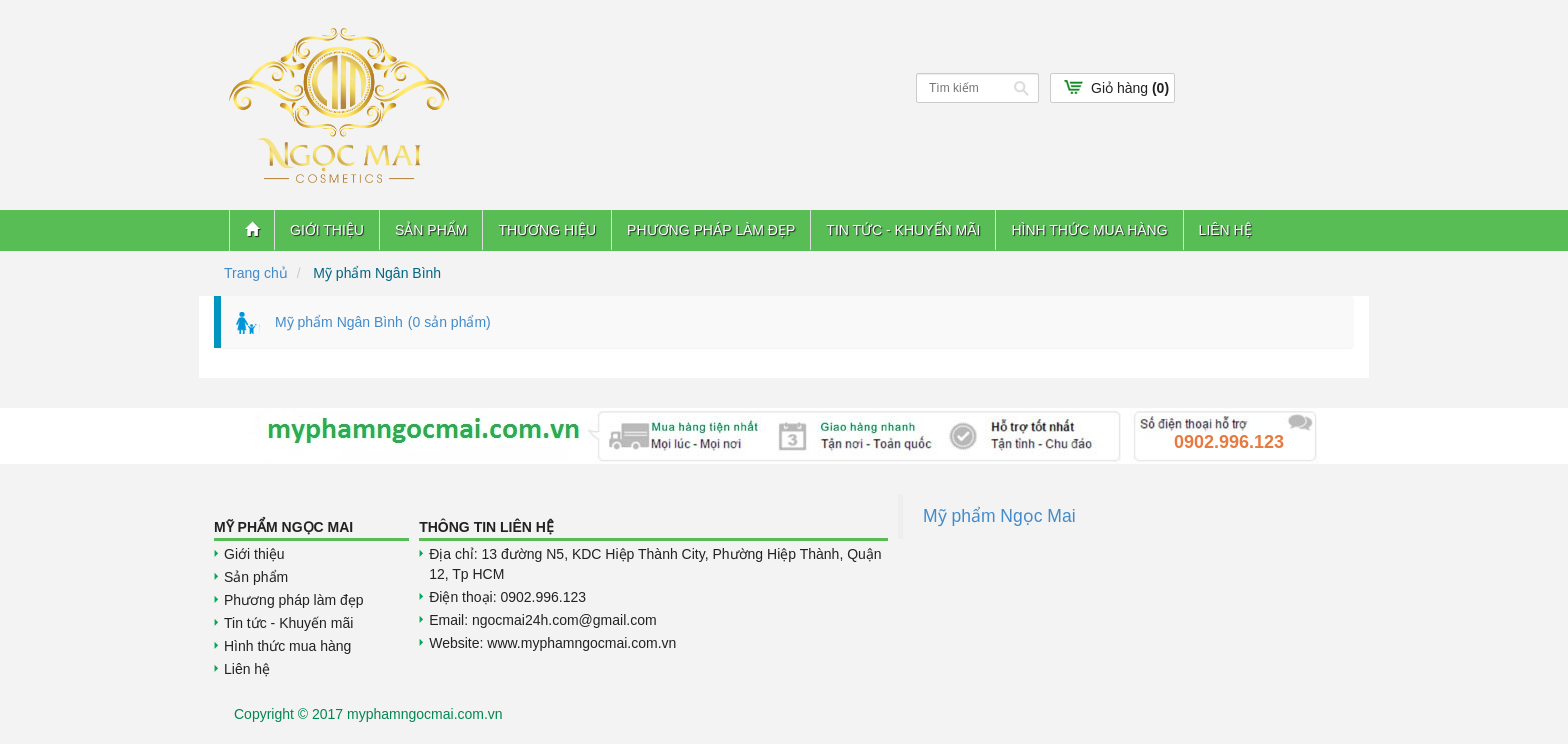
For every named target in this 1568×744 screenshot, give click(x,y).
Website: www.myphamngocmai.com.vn (552, 643)
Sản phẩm (431, 230)
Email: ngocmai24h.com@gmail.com (542, 620)
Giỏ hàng (1130, 88)
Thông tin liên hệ (486, 527)
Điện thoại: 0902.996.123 (507, 597)
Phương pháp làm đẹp (711, 230)
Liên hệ (1225, 230)
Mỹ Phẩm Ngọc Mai (283, 527)
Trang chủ (256, 273)
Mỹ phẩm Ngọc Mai (999, 516)
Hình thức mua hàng (1089, 230)
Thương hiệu (547, 230)
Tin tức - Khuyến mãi (903, 230)
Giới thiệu (327, 230)
